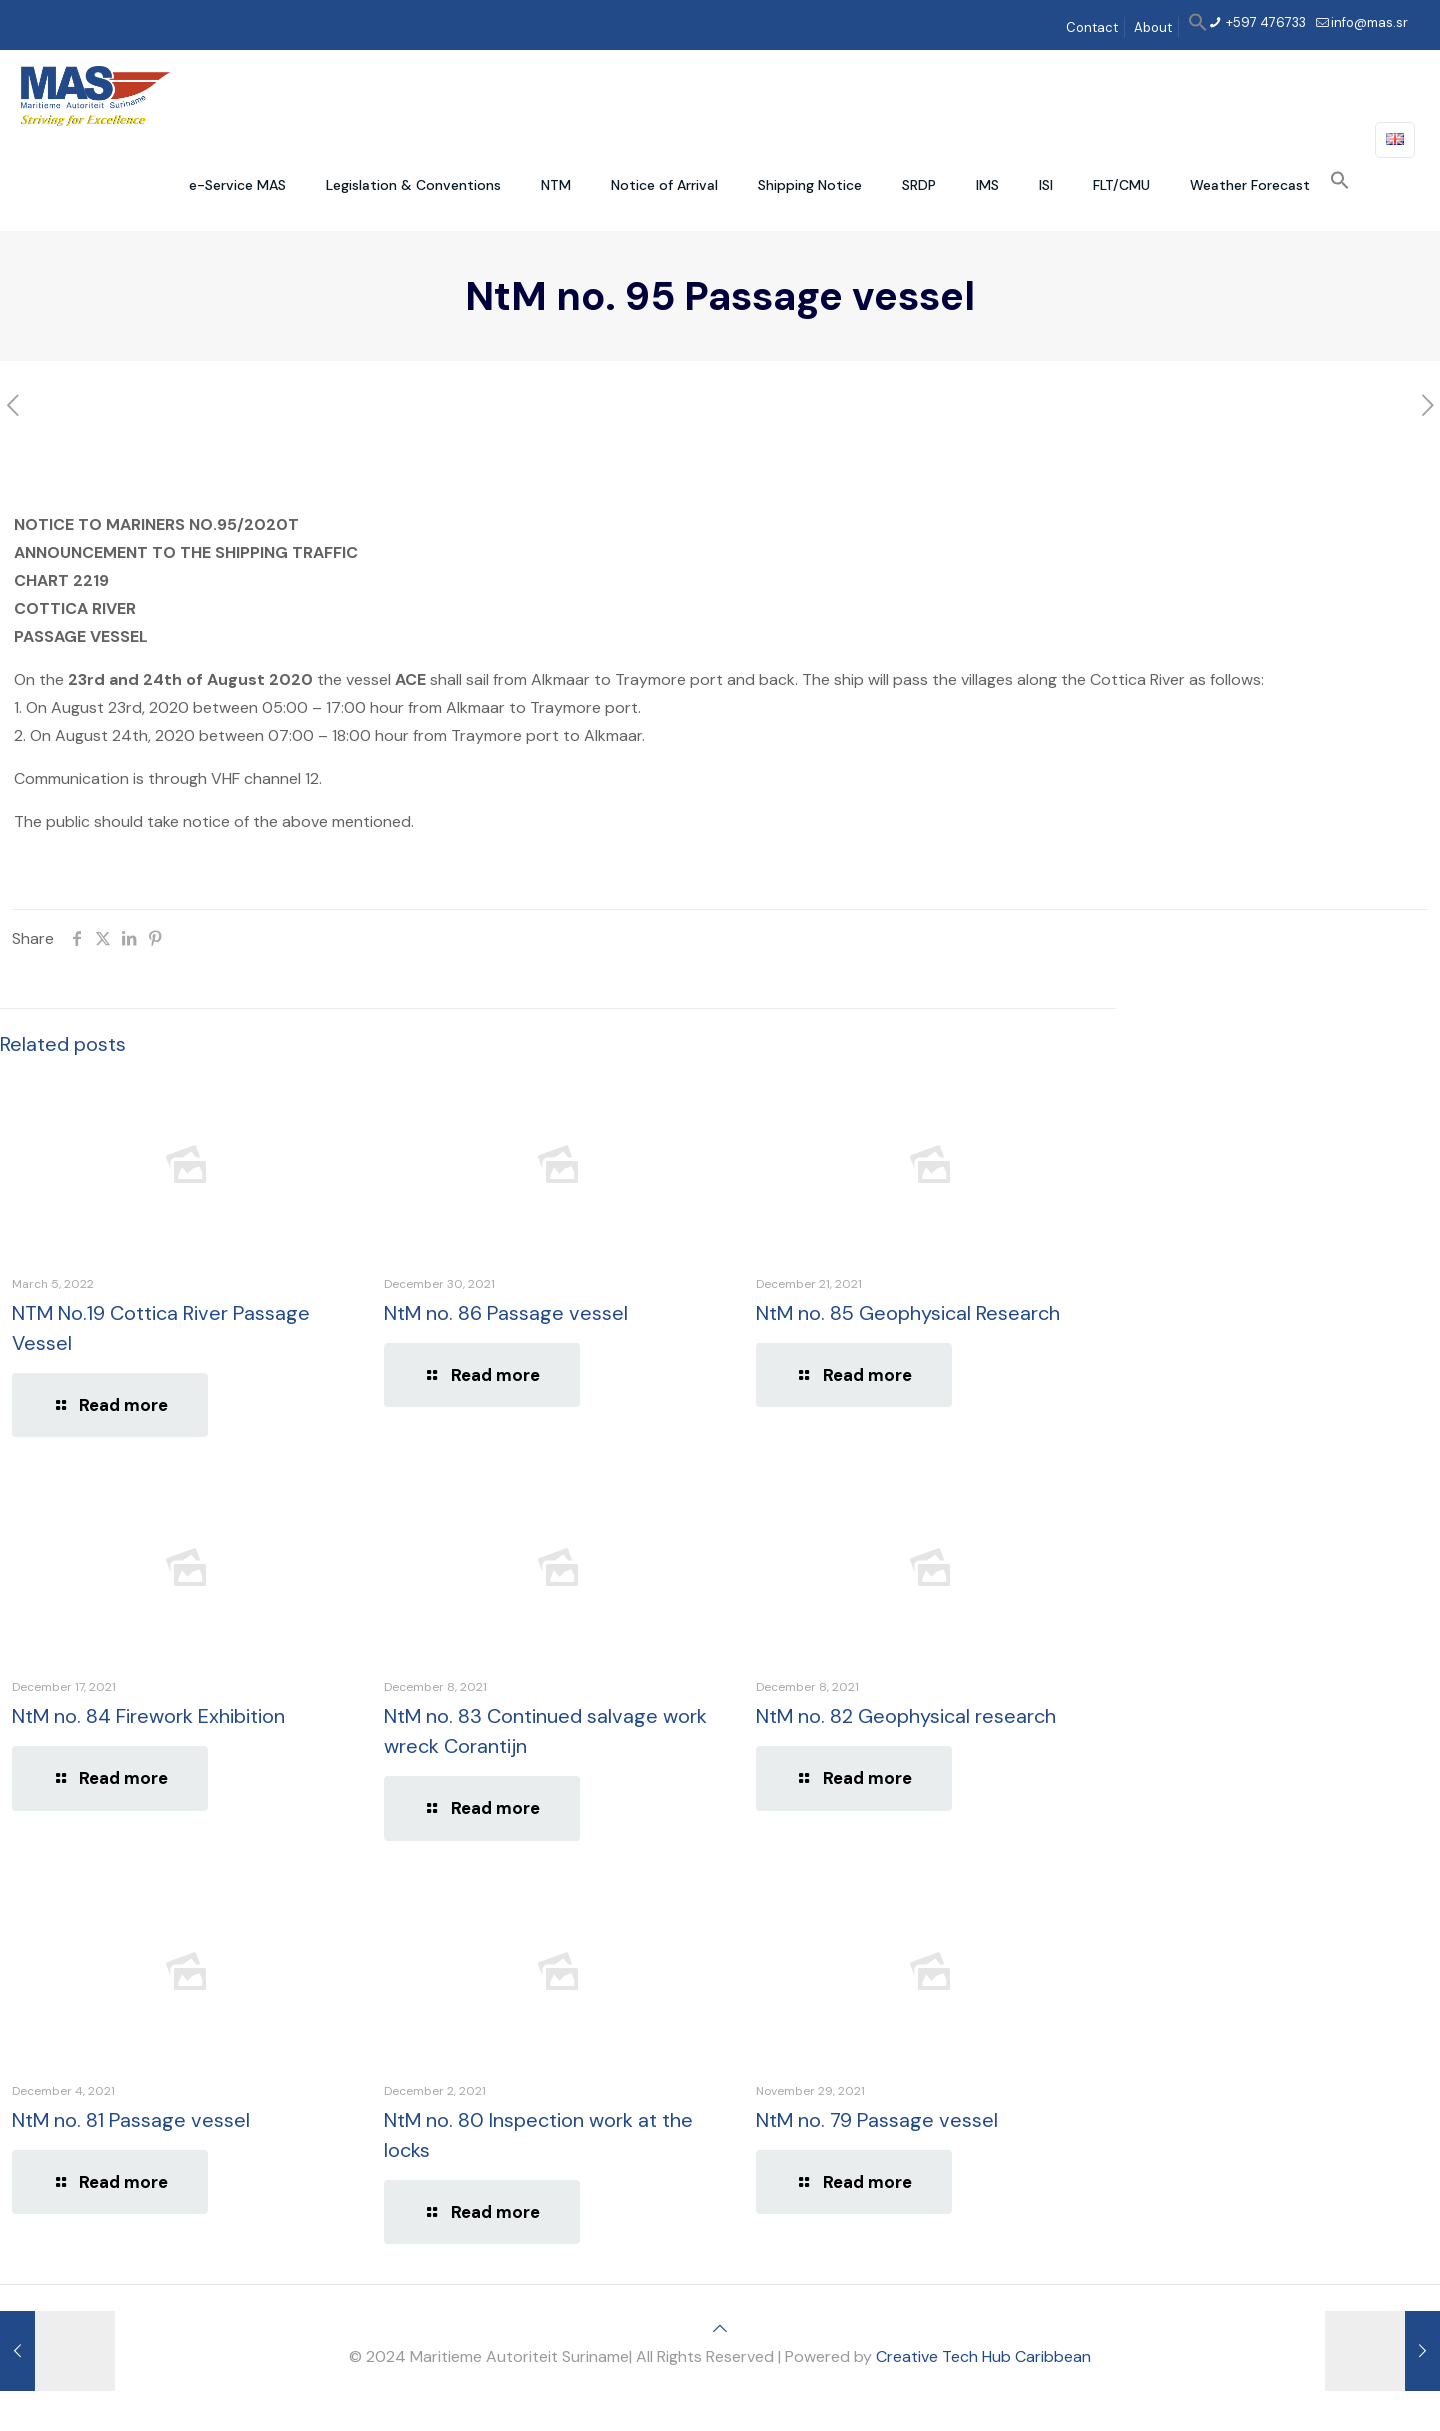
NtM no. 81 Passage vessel (131, 2120)
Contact (1092, 27)
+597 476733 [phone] (1264, 22)
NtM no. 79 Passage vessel (877, 2120)
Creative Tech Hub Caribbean (983, 2356)
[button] (1198, 27)
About (1153, 27)
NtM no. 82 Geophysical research (906, 1716)
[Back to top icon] (720, 2328)
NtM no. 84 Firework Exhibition (148, 1716)
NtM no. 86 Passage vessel (506, 1313)
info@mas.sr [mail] (1369, 22)
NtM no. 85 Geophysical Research (908, 1313)
